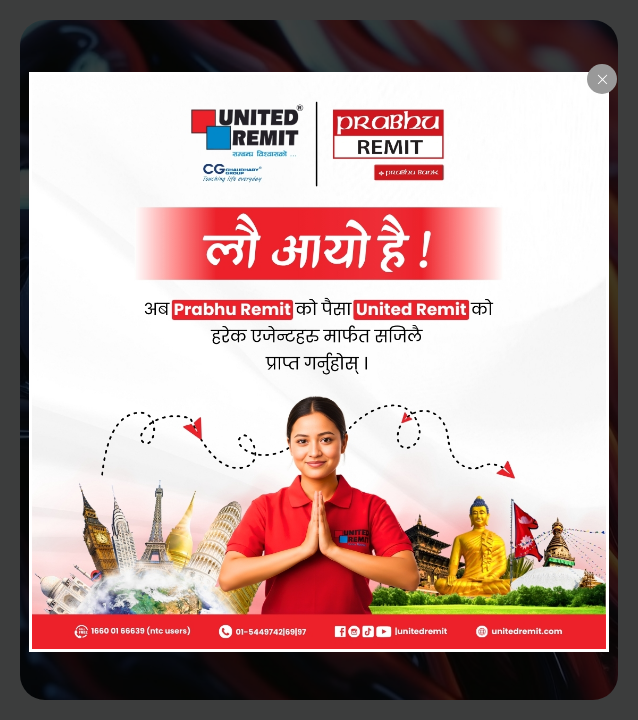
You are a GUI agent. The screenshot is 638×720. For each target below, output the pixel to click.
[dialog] (319, 362)
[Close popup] (602, 79)
